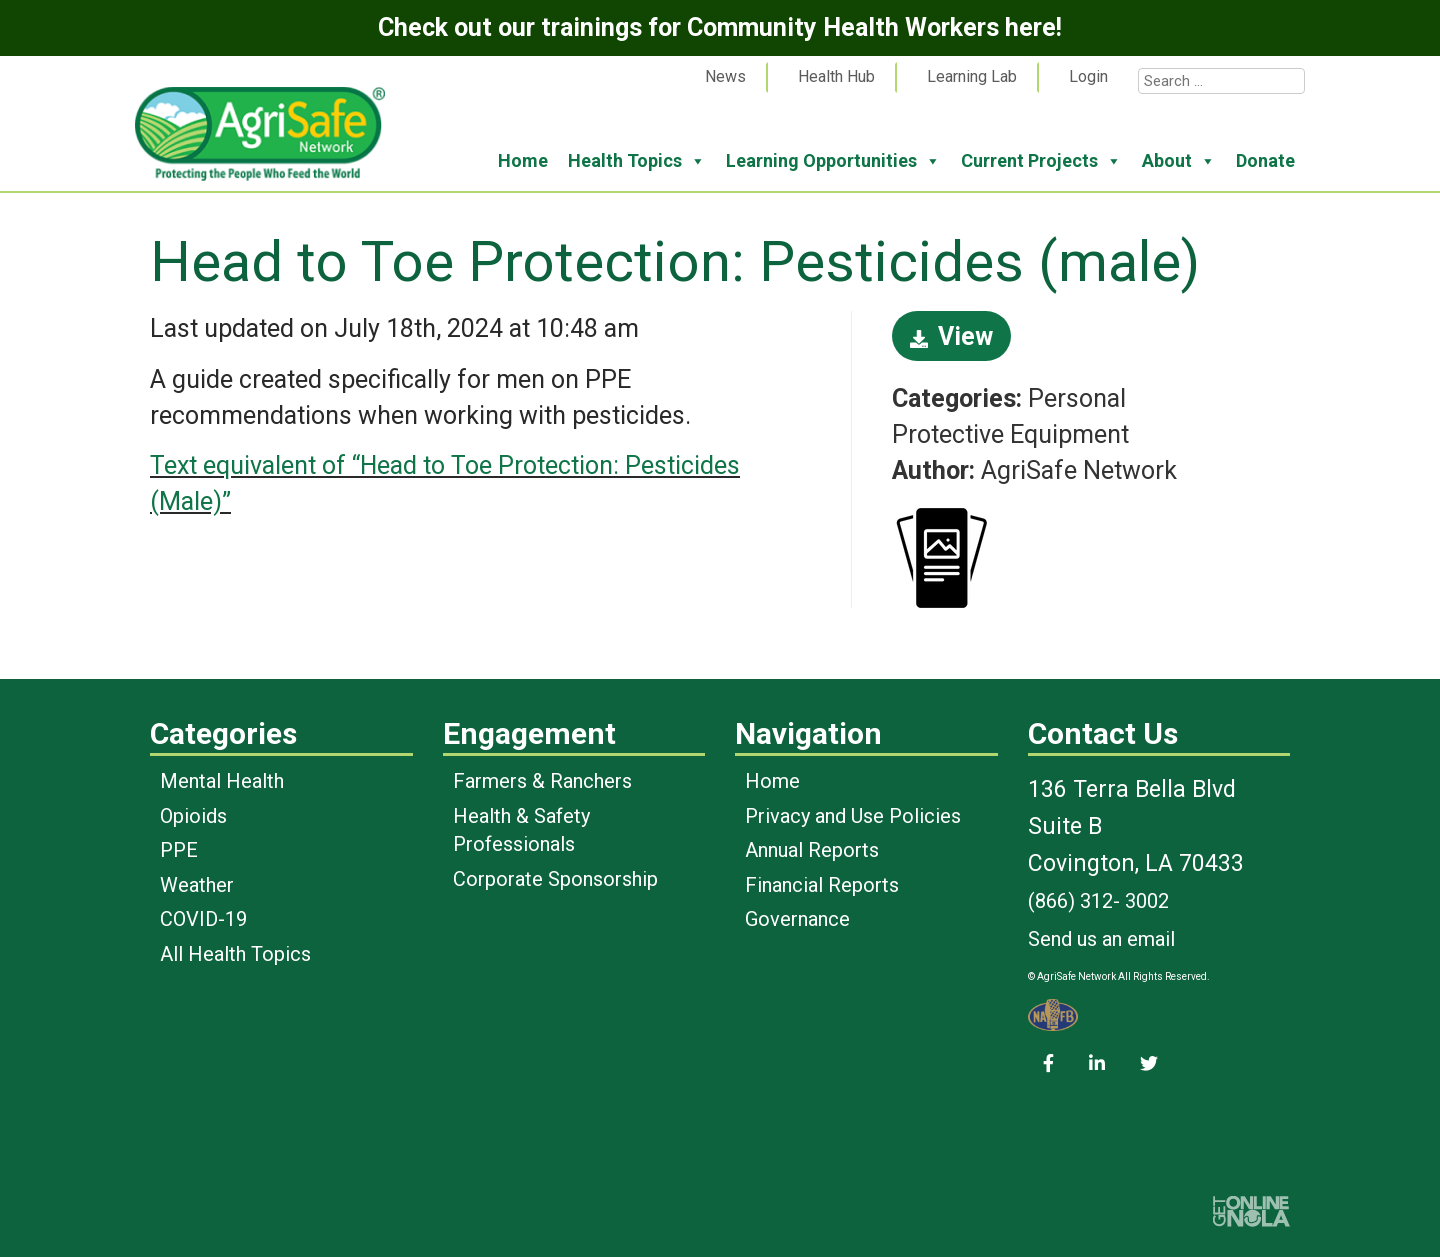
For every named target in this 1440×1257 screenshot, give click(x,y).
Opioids (193, 816)
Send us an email (1101, 939)
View (951, 336)
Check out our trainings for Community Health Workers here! (720, 27)
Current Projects (1041, 161)
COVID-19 (203, 919)
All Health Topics (235, 954)
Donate (1265, 160)
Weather (197, 885)
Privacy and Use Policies (853, 816)
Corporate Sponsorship (555, 879)
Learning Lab (972, 76)
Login (1088, 76)
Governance (797, 919)
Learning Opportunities (833, 161)
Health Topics (637, 161)
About (1179, 161)
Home (523, 160)
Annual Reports (812, 850)
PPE (179, 850)
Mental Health (222, 781)
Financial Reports (822, 885)
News (725, 76)
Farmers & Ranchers (542, 781)
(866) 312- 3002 (1098, 901)
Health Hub (836, 76)
